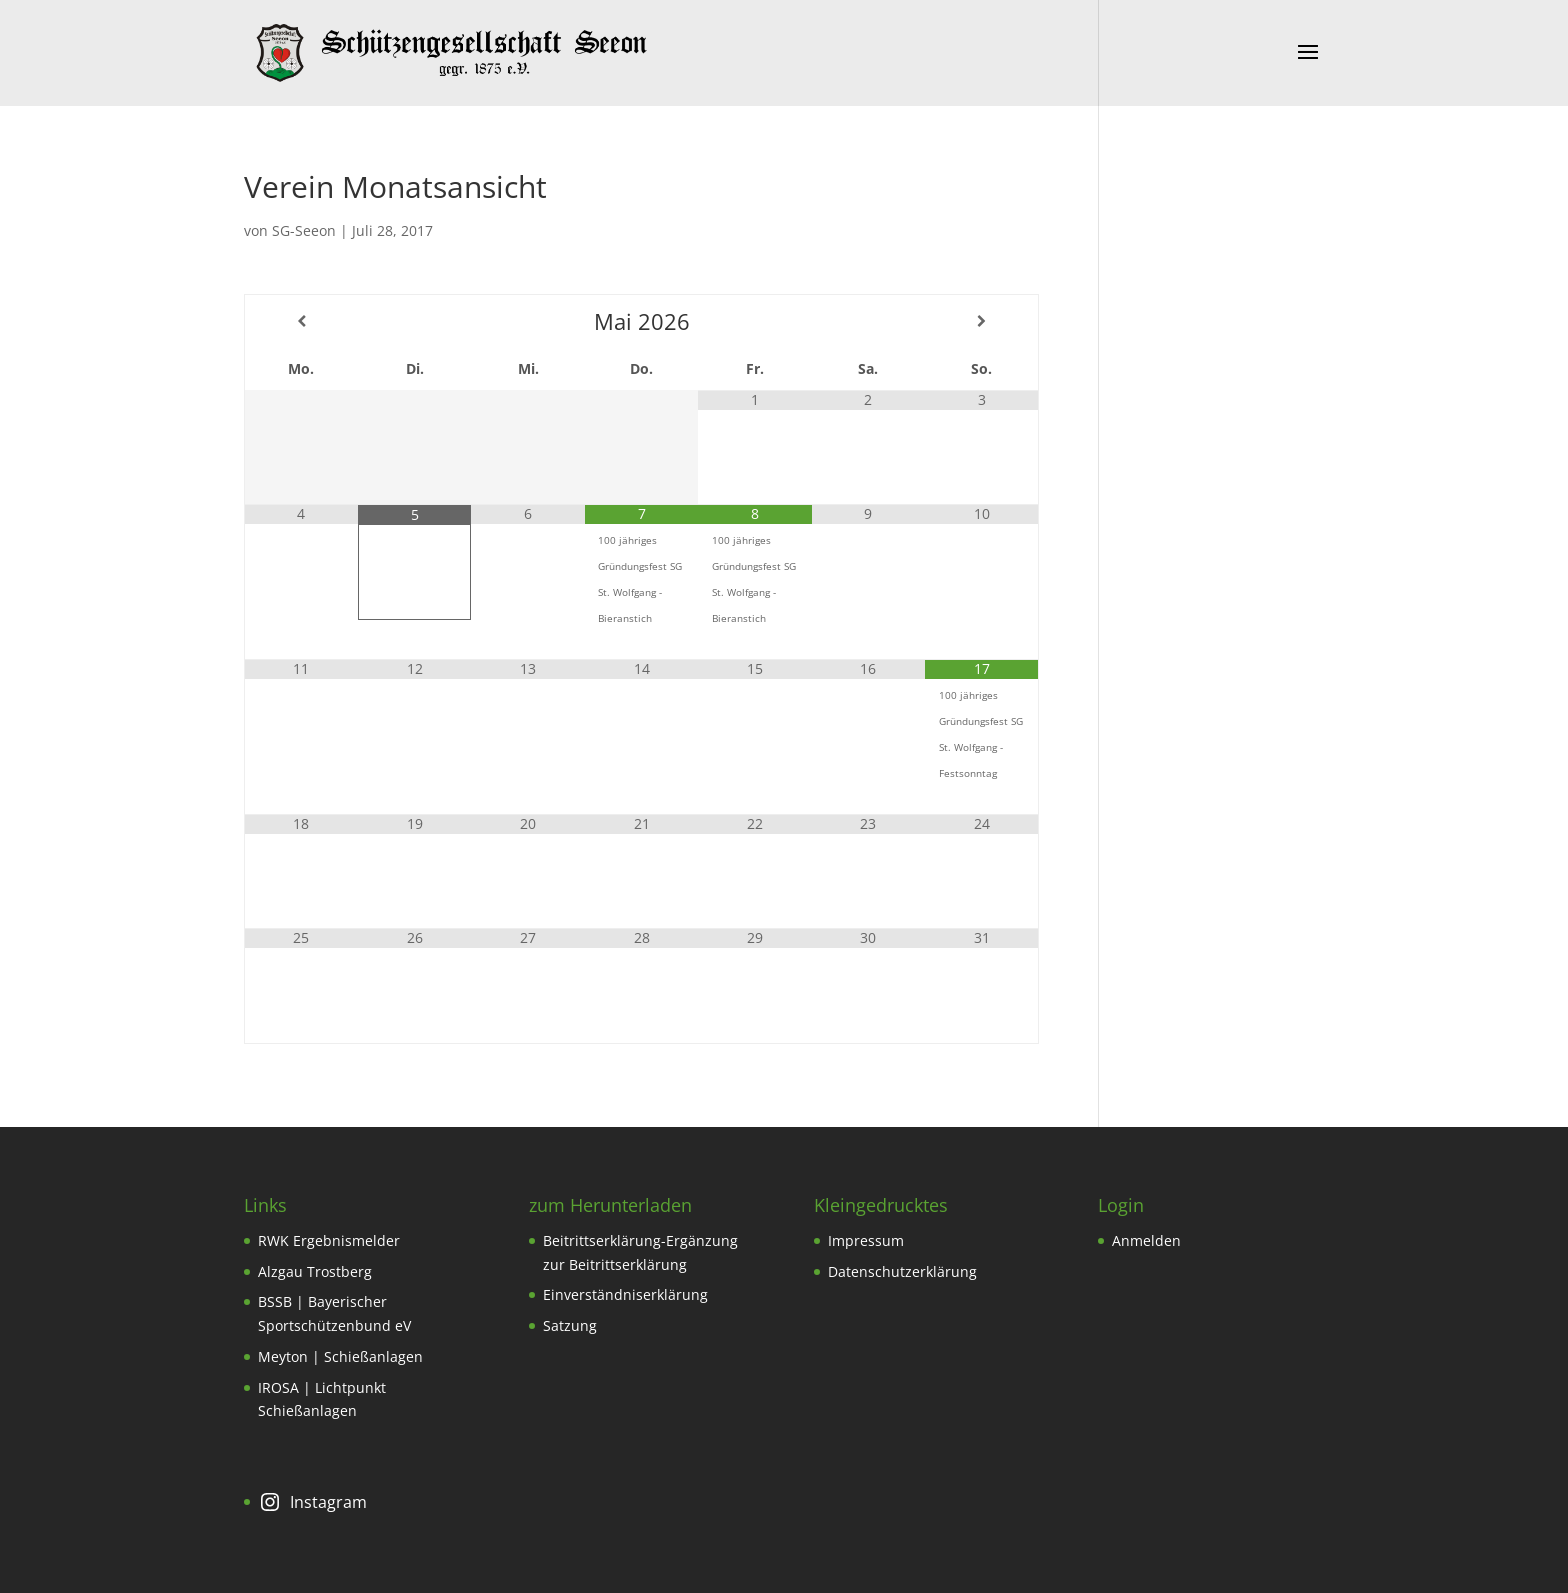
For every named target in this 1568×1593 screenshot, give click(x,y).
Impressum (866, 1240)
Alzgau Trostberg (315, 1271)
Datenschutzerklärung (902, 1271)
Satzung (570, 1325)
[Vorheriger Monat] (301, 321)
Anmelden (1146, 1240)
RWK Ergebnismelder (329, 1240)
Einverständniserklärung (625, 1294)
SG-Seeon (304, 230)
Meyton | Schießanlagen (340, 1356)
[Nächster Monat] (981, 321)
